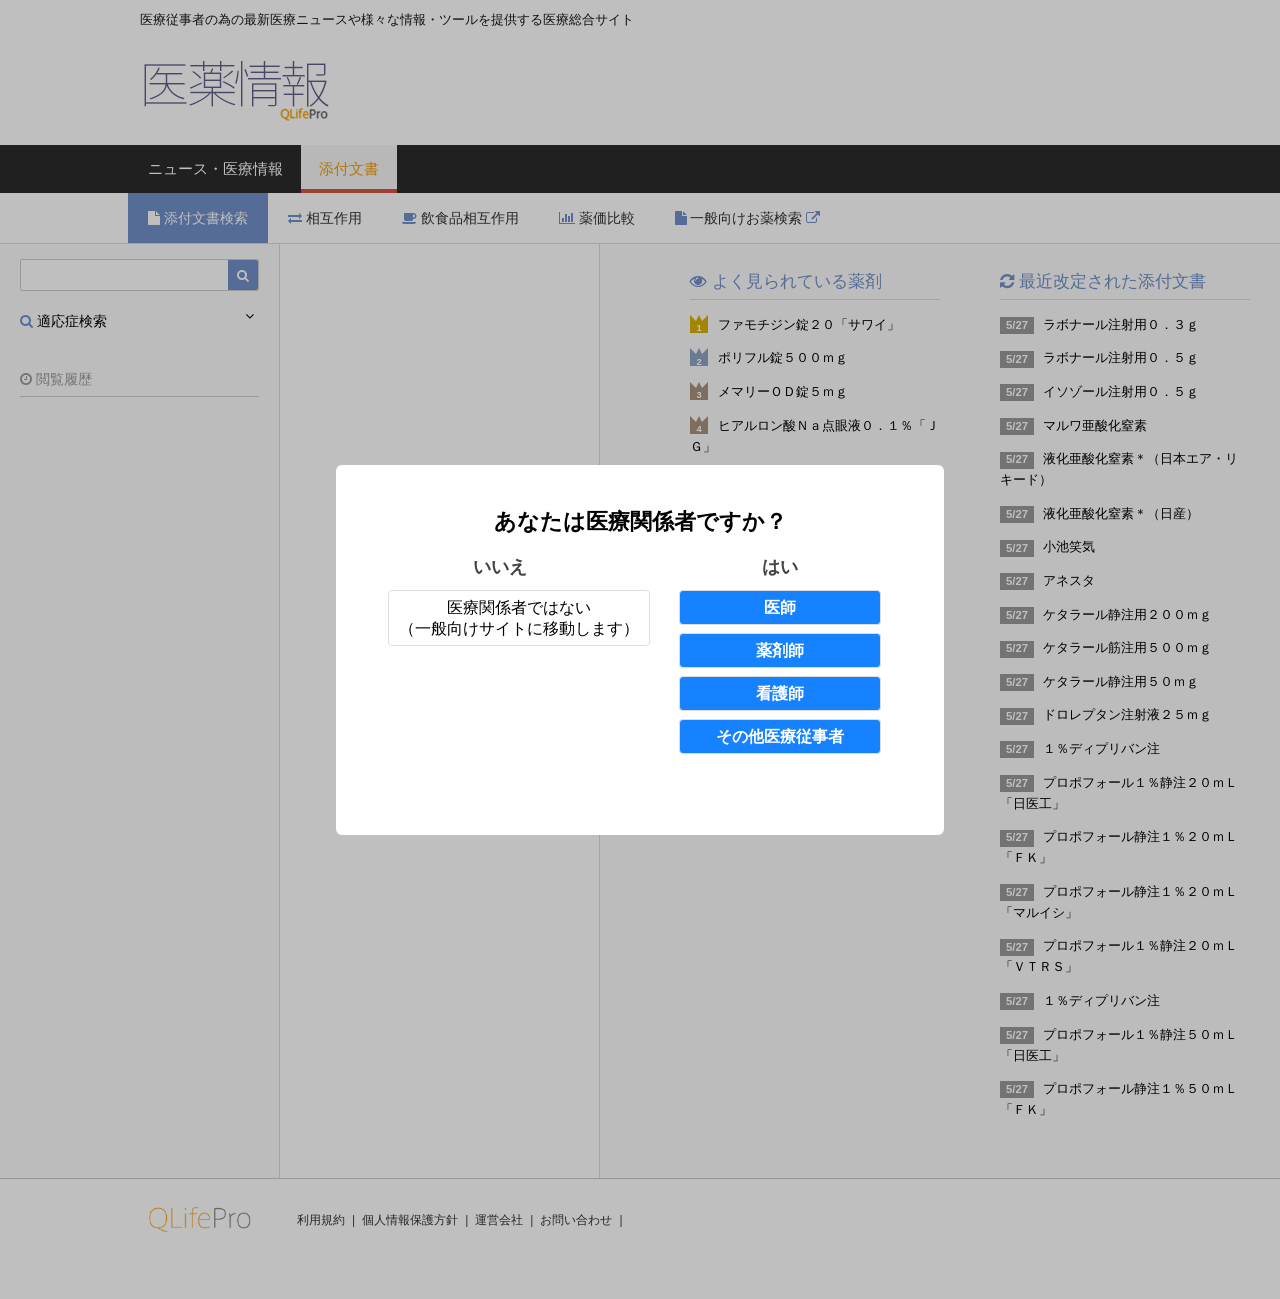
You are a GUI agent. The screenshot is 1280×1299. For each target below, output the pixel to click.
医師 (780, 607)
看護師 (780, 693)
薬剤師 (780, 650)
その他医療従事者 (780, 736)
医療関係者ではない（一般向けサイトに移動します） (519, 618)
